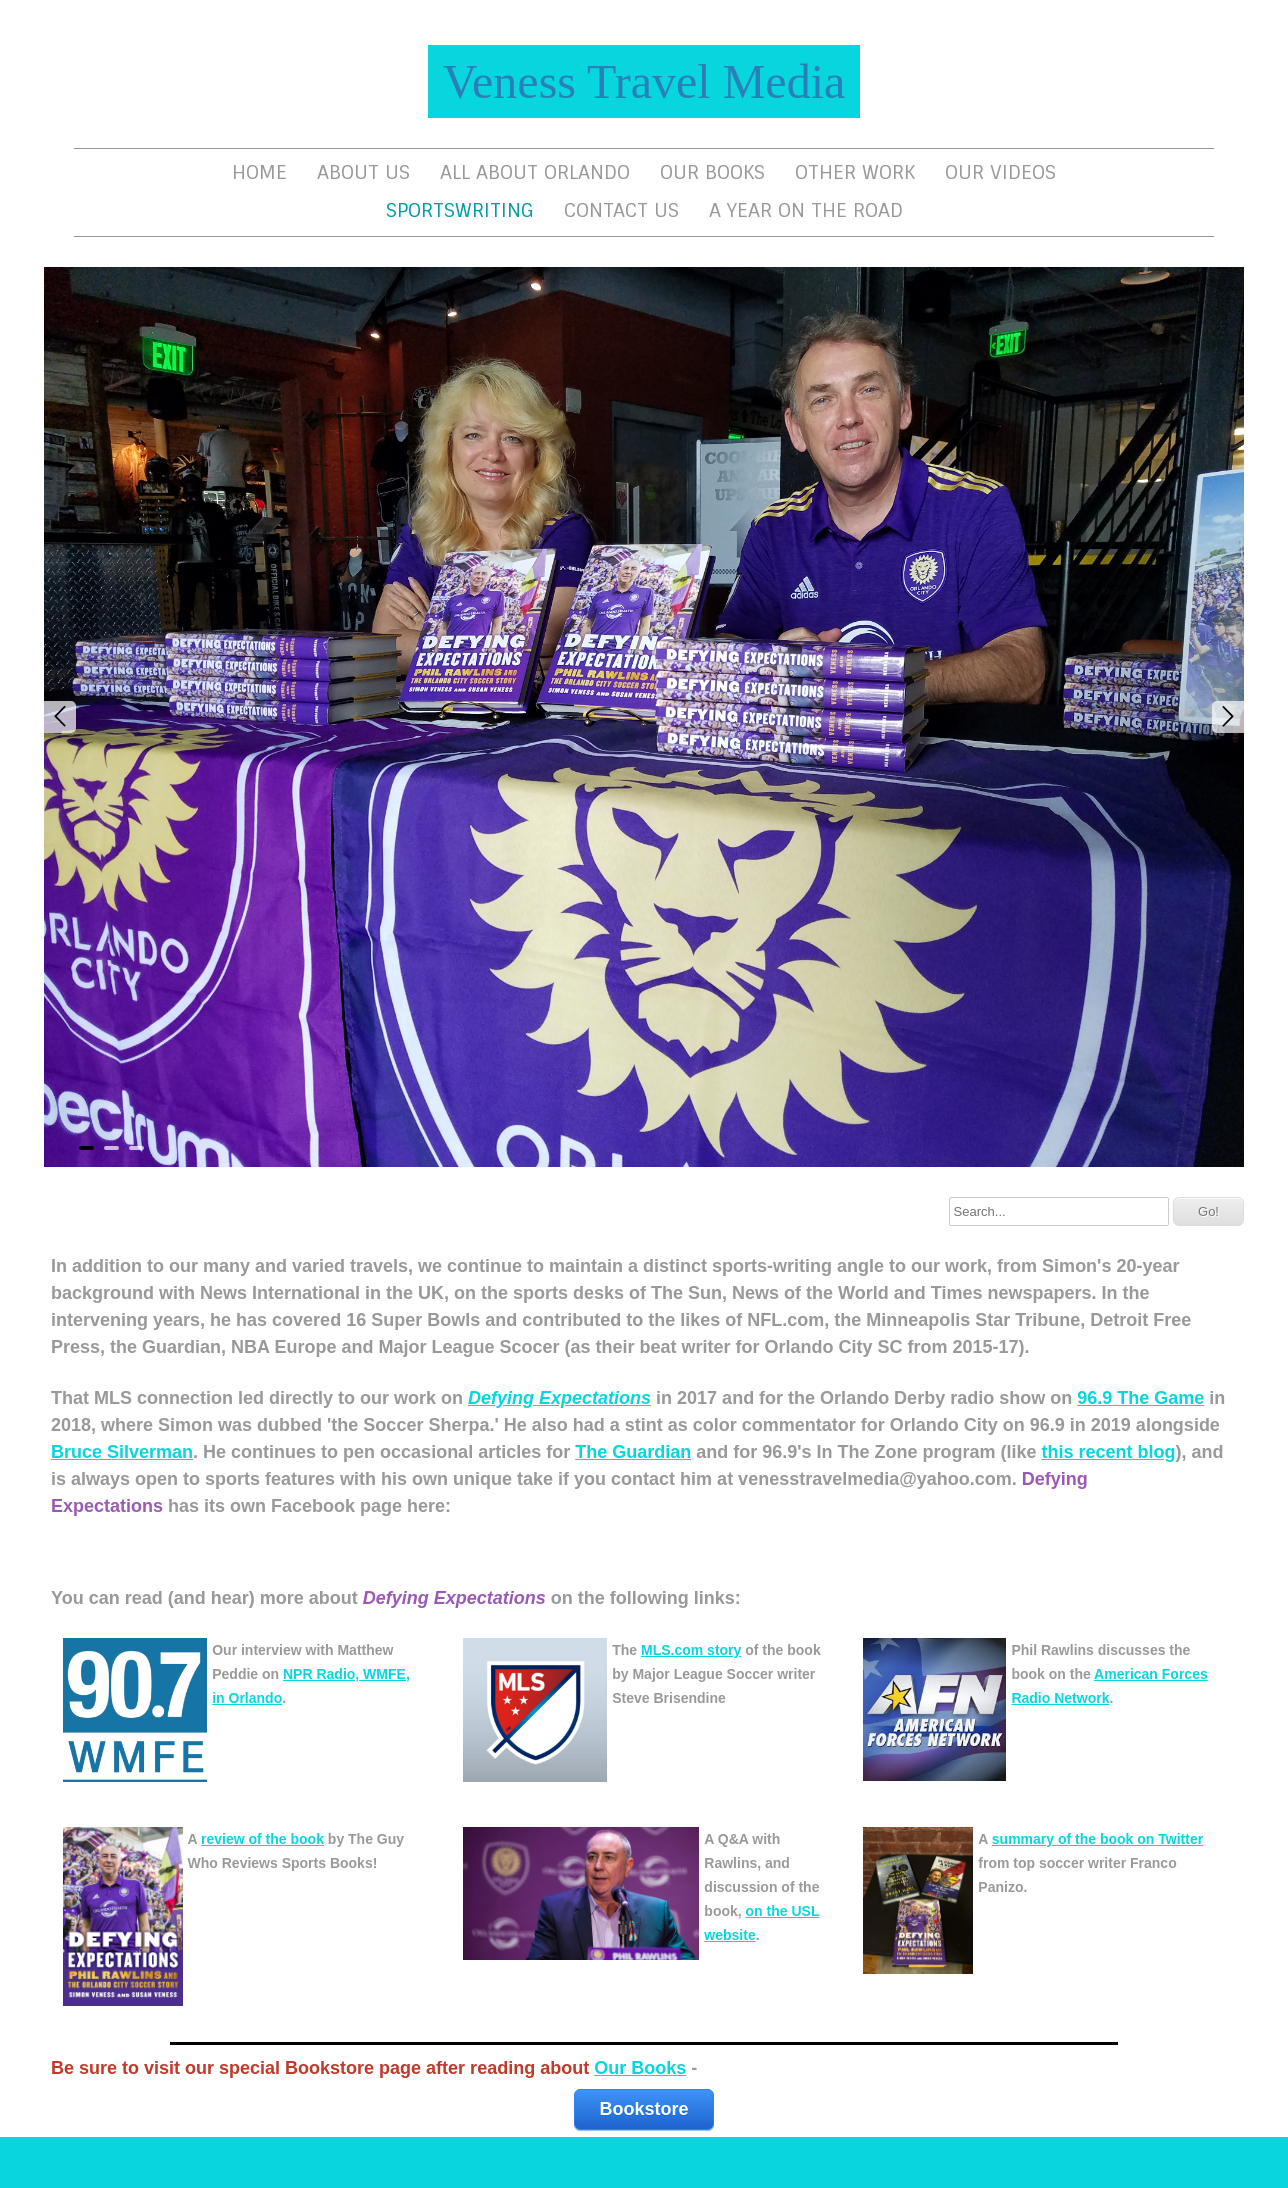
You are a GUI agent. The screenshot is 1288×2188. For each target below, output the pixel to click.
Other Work (855, 172)
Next (1228, 717)
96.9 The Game (1140, 1398)
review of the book (262, 1839)
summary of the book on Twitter (1097, 1839)
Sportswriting (460, 210)
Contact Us (621, 210)
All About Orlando (535, 172)
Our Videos (1000, 172)
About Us (363, 172)
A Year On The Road (806, 210)
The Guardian (633, 1452)
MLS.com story (691, 1650)
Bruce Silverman (122, 1452)
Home (259, 172)
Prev (60, 717)
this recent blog (1109, 1452)
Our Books (712, 172)
